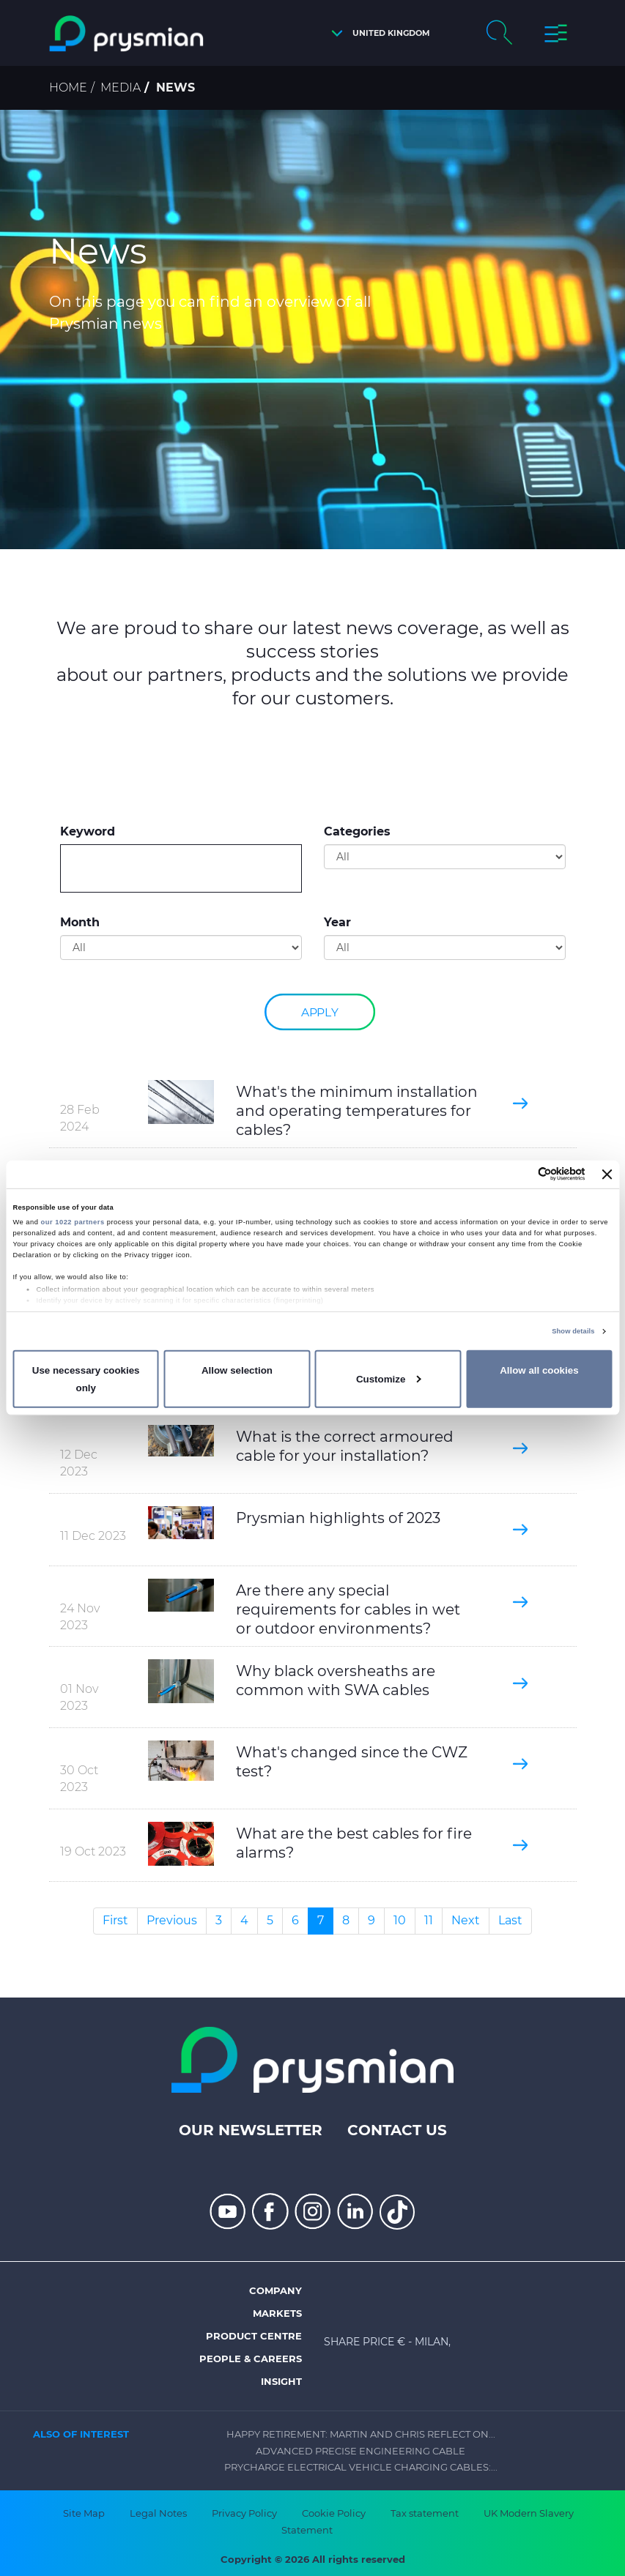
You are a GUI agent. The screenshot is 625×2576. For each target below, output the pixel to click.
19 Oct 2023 (93, 1851)
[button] (377, 33)
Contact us (397, 2130)
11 (428, 1920)
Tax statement (425, 2513)
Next (465, 1920)
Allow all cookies (539, 1370)
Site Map (84, 2513)
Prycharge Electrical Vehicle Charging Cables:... (361, 2467)
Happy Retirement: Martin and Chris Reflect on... (360, 2434)
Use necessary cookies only (86, 1379)
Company (275, 2290)
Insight (281, 2381)
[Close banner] (607, 1174)
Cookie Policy (334, 2513)
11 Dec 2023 (93, 1536)
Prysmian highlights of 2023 (338, 1518)
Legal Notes (158, 2513)
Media (120, 87)
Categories (357, 831)
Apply (318, 1012)
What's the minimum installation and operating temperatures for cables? (357, 1111)
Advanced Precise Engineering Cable (360, 2451)
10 (399, 1920)
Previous (172, 1920)
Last (510, 1920)
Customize (388, 1379)
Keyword (87, 831)
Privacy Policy (244, 2513)
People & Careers (250, 2358)
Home (68, 87)
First (115, 1920)
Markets (277, 2313)
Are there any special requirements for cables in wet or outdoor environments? (348, 1609)
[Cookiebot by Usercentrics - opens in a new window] (521, 1174)
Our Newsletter (250, 2130)
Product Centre (254, 2336)
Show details (573, 1331)
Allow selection (237, 1370)
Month (80, 922)
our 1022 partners (73, 1222)
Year (337, 922)
